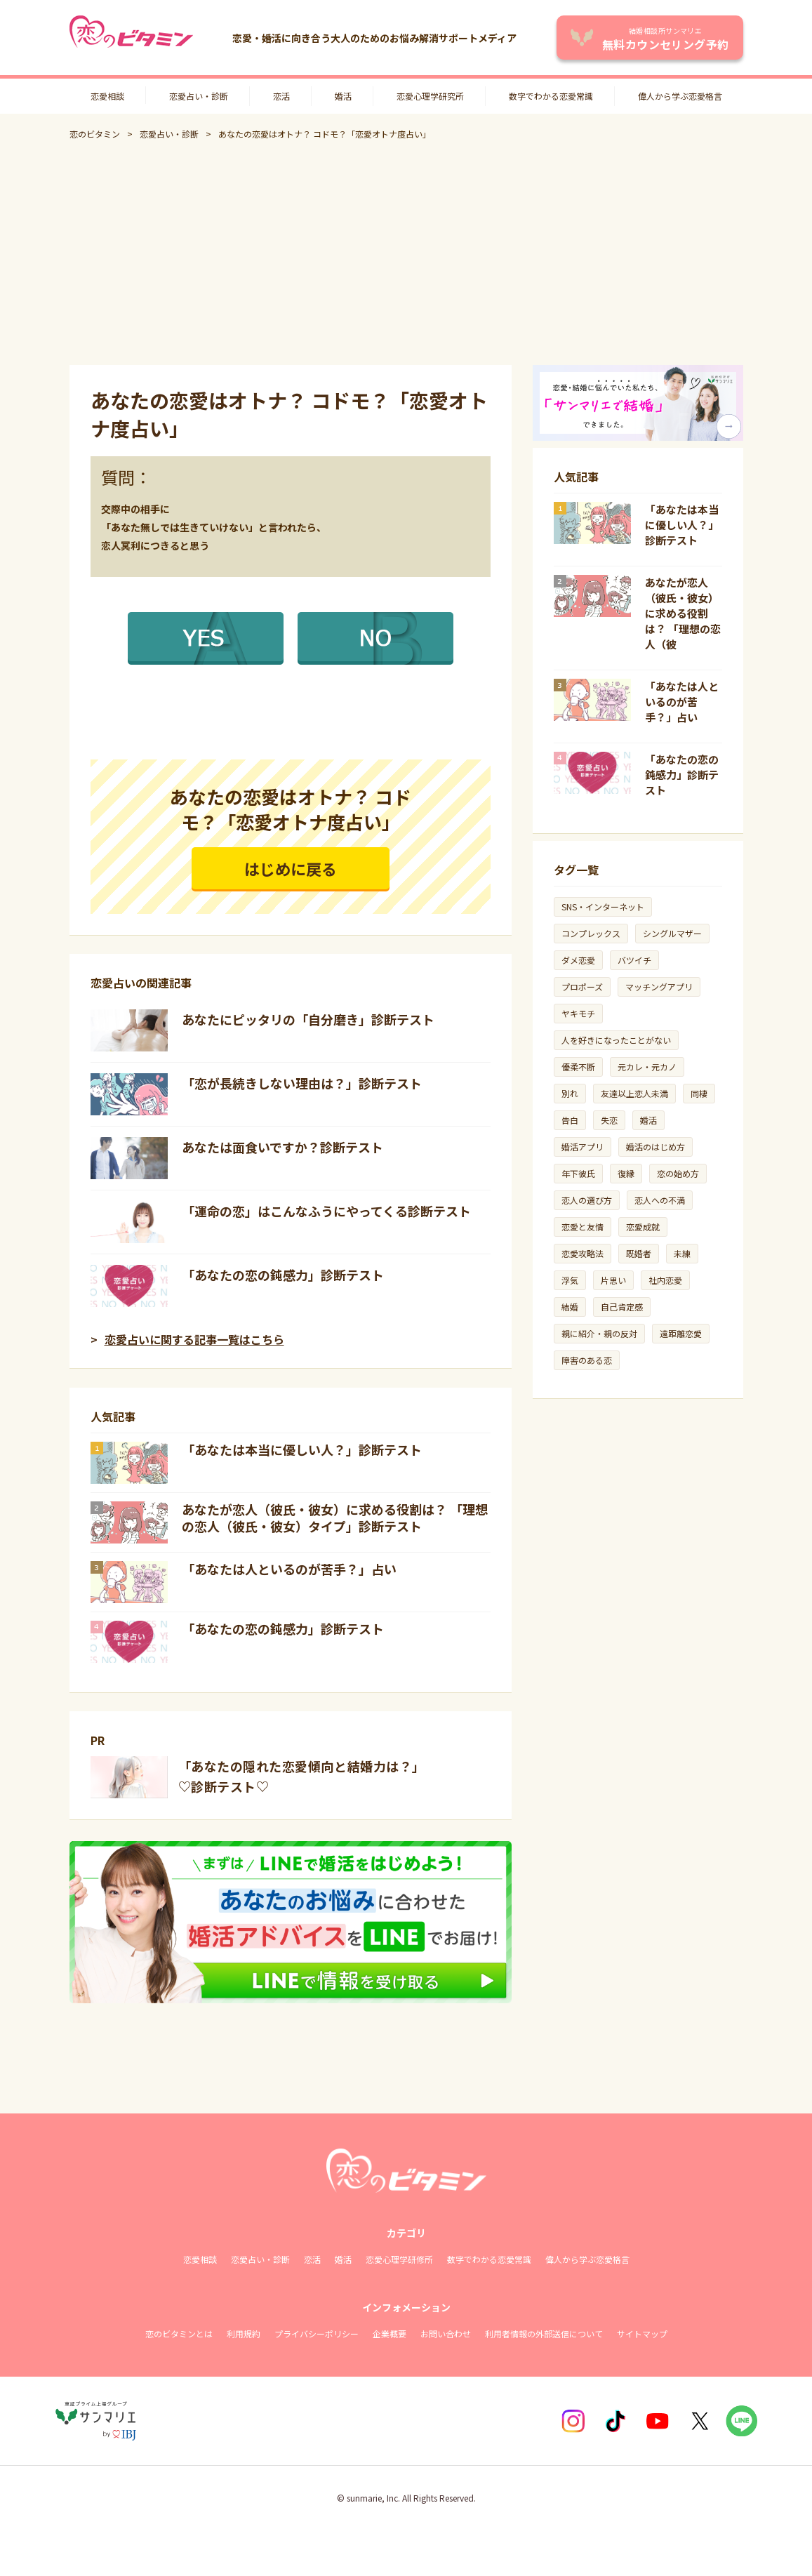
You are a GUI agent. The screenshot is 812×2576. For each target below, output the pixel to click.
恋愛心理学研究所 (430, 96)
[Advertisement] (406, 252)
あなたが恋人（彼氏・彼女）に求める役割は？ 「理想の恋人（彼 (683, 613)
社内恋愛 (665, 1280)
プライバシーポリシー (316, 2333)
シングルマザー (672, 933)
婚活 (343, 96)
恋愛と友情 (582, 1227)
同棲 (699, 1093)
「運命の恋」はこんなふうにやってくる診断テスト (326, 1211)
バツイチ (634, 960)
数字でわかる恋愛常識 (551, 96)
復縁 (626, 1173)
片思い (613, 1280)
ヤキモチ (578, 1013)
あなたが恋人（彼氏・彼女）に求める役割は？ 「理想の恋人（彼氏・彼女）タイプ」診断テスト (335, 1517)
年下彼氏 (578, 1173)
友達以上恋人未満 (634, 1093)
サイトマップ (642, 2333)
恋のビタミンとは (179, 2333)
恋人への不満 (659, 1200)
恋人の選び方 (586, 1200)
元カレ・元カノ (647, 1067)
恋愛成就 (643, 1227)
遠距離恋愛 (681, 1333)
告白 (569, 1120)
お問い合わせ (445, 2333)
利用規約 (243, 2333)
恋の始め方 (678, 1173)
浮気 (569, 1280)
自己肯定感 (622, 1307)
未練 (682, 1253)
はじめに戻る (290, 868)
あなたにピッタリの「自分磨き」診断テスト (308, 1019)
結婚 (569, 1307)
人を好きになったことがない (616, 1040)
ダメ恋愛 (578, 960)
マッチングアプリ (659, 986)
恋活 (281, 96)
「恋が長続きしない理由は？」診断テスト (302, 1083)
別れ (569, 1093)
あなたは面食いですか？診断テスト (282, 1147)
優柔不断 (578, 1067)
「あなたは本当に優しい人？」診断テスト (302, 1449)
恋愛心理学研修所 (399, 2259)
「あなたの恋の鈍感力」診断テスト (283, 1275)
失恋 (609, 1120)
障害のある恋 (586, 1360)
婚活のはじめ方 (655, 1147)
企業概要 (389, 2333)
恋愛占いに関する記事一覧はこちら (194, 1339)
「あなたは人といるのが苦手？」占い (289, 1569)
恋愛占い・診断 (198, 96)
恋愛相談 (107, 96)
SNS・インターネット (602, 906)
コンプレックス (590, 933)
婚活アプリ (582, 1147)
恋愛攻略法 (582, 1253)
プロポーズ (582, 986)
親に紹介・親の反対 (599, 1333)
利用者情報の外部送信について (544, 2333)
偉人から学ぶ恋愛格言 (680, 96)
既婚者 (638, 1253)
